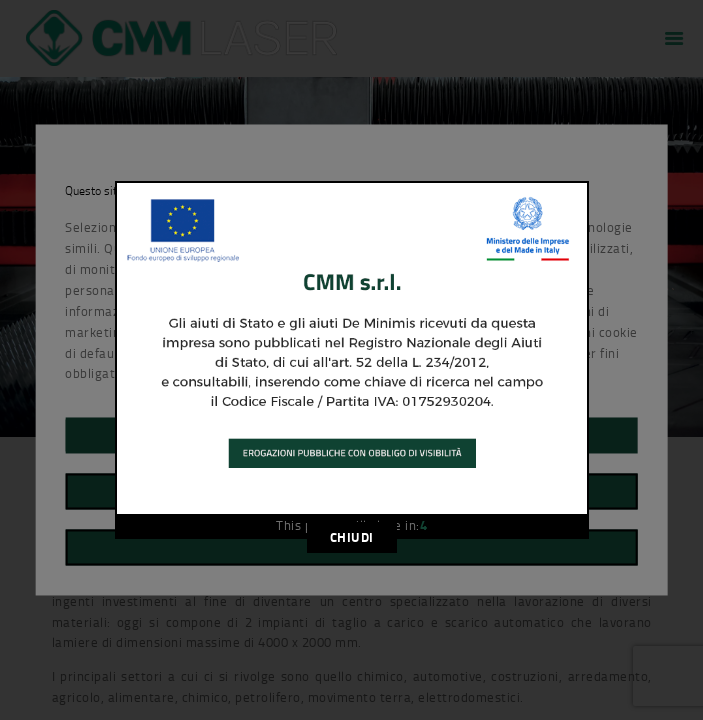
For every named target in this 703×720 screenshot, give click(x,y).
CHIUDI (352, 537)
